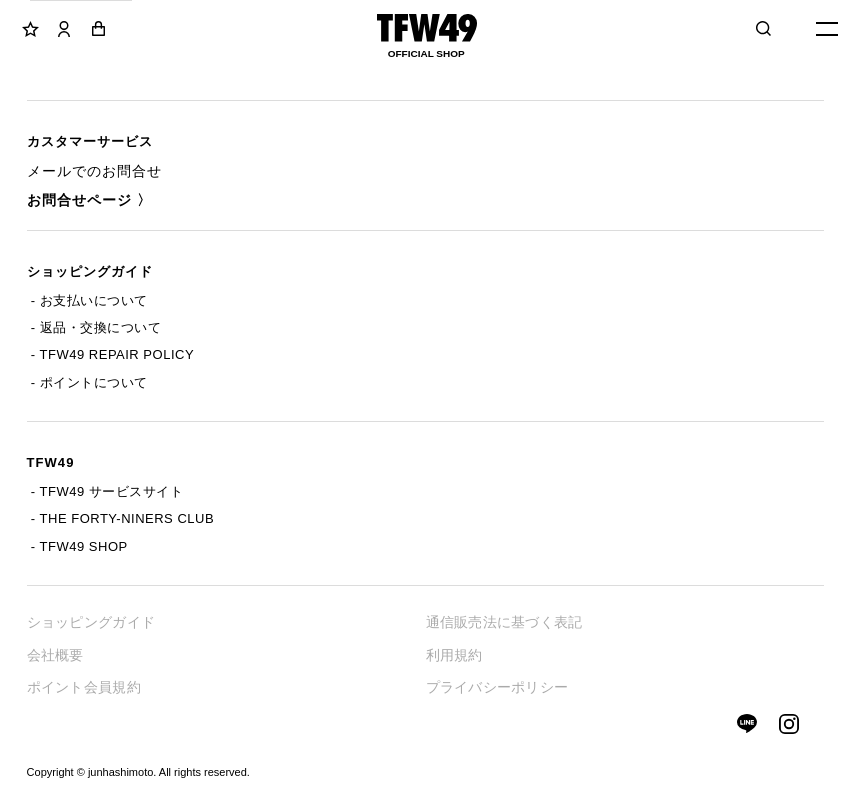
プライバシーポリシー (497, 687)
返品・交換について (101, 327)
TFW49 (51, 462)
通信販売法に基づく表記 (504, 622)
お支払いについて (94, 300)
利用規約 (454, 655)
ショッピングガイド (90, 271)
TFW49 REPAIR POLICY (117, 354)
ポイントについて (94, 382)
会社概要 (55, 655)
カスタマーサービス (90, 141)
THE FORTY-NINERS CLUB (127, 518)
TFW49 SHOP (84, 546)
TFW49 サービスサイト (112, 491)
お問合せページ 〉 (89, 200)
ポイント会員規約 (84, 687)
